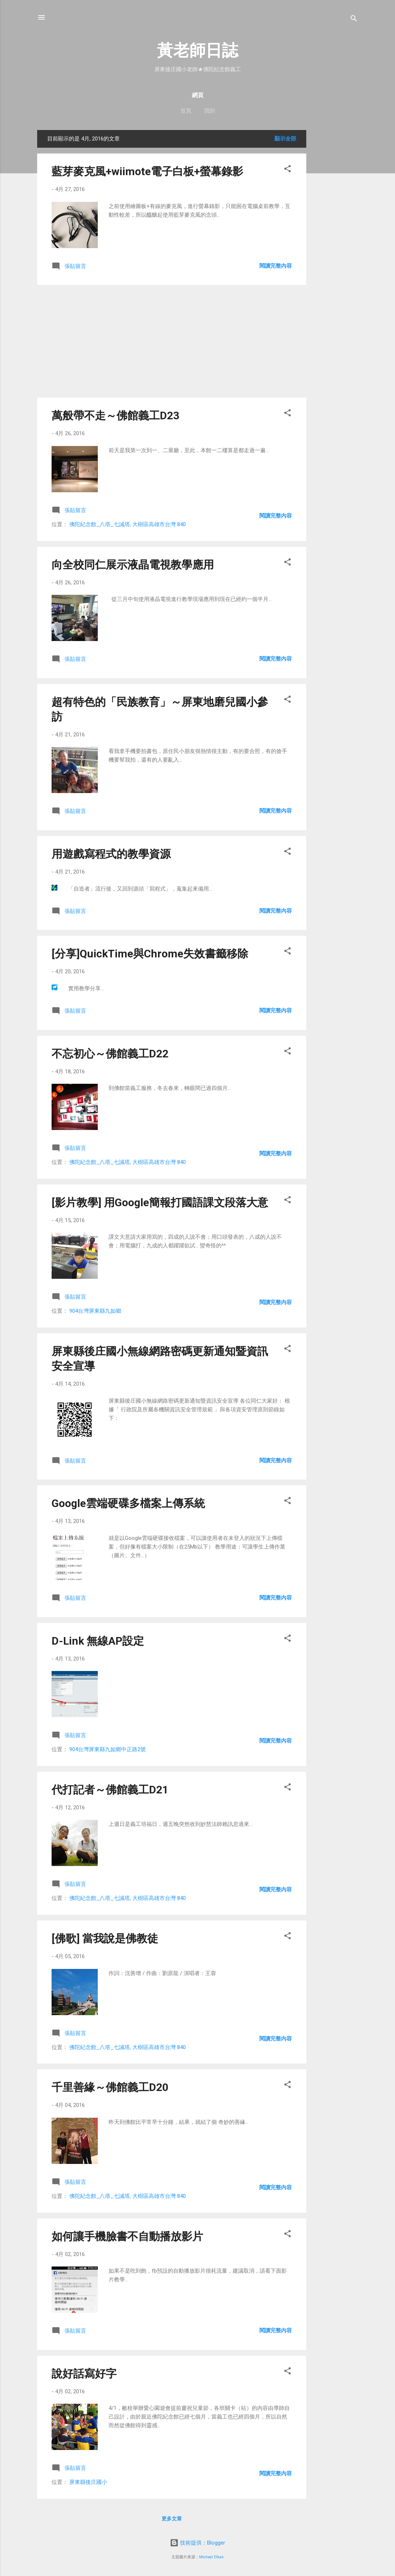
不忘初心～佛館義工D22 (110, 1053)
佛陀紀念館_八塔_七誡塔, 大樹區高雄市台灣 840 (127, 524)
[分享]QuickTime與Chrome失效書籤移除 (150, 953)
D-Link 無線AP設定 (98, 1641)
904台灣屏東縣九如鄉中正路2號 (107, 1749)
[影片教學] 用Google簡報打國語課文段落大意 (160, 1202)
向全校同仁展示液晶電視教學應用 (133, 564)
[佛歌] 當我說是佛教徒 (105, 1938)
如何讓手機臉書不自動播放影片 (127, 2236)
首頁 (185, 111)
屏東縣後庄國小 (88, 2482)
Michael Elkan (211, 2557)
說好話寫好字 (84, 2373)
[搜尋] (354, 20)
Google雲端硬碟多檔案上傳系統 (128, 1503)
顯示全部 (285, 138)
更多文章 (172, 2518)
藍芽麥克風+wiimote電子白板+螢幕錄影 (147, 171)
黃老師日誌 (197, 50)
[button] (287, 170)
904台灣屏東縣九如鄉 (95, 1311)
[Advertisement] (335, 238)
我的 (209, 111)
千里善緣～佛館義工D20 (110, 2087)
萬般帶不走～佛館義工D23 (115, 415)
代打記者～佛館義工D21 (110, 1789)
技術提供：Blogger (197, 2543)
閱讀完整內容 (275, 266)
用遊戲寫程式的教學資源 (111, 854)
